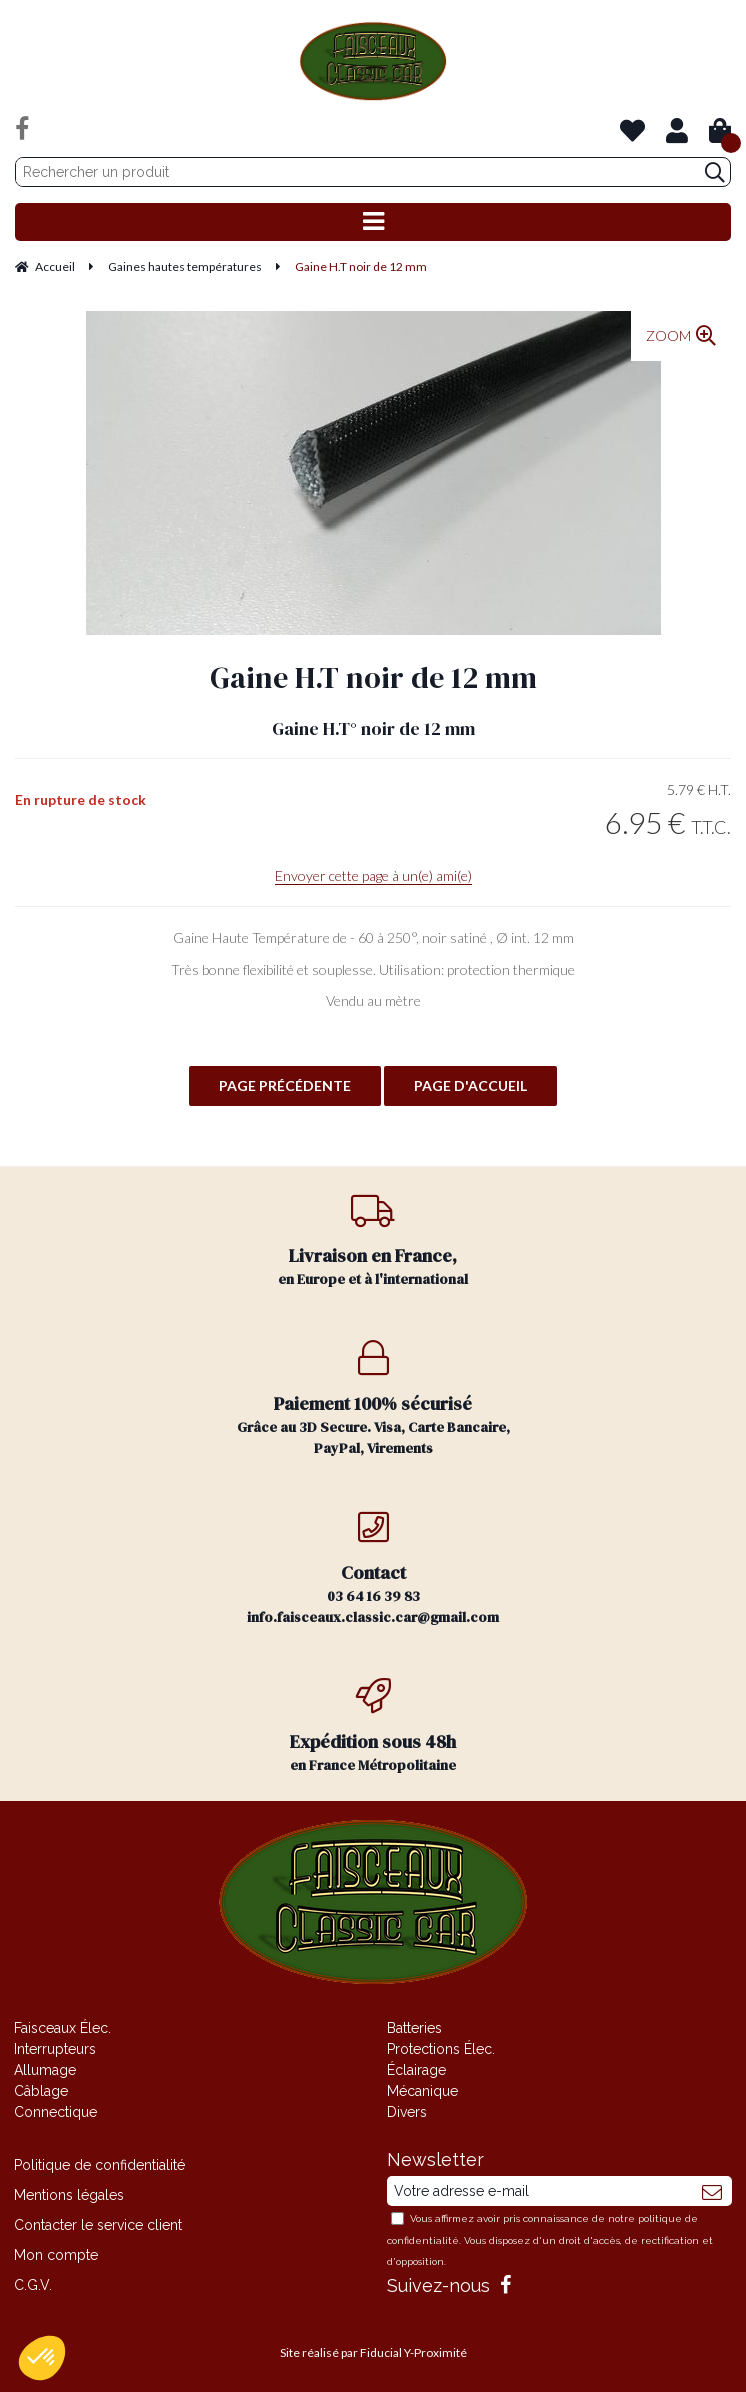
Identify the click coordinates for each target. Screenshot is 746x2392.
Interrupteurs (55, 2049)
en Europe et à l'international (373, 1240)
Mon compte (56, 2255)
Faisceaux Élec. (62, 2028)
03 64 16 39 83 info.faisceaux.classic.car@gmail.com (373, 1568)
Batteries (414, 2028)
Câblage (41, 2091)
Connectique (55, 2112)
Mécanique (422, 2091)
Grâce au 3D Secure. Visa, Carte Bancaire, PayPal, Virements (373, 1399)
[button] (42, 2358)
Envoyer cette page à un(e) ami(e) (373, 875)
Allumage (45, 2070)
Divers (407, 2112)
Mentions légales (69, 2195)
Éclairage (416, 2070)
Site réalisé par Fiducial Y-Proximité (373, 2352)
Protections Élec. (441, 2049)
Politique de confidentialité (99, 2165)
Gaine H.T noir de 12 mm (373, 677)
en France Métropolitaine (373, 1726)
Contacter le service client (98, 2225)
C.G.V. (33, 2285)
